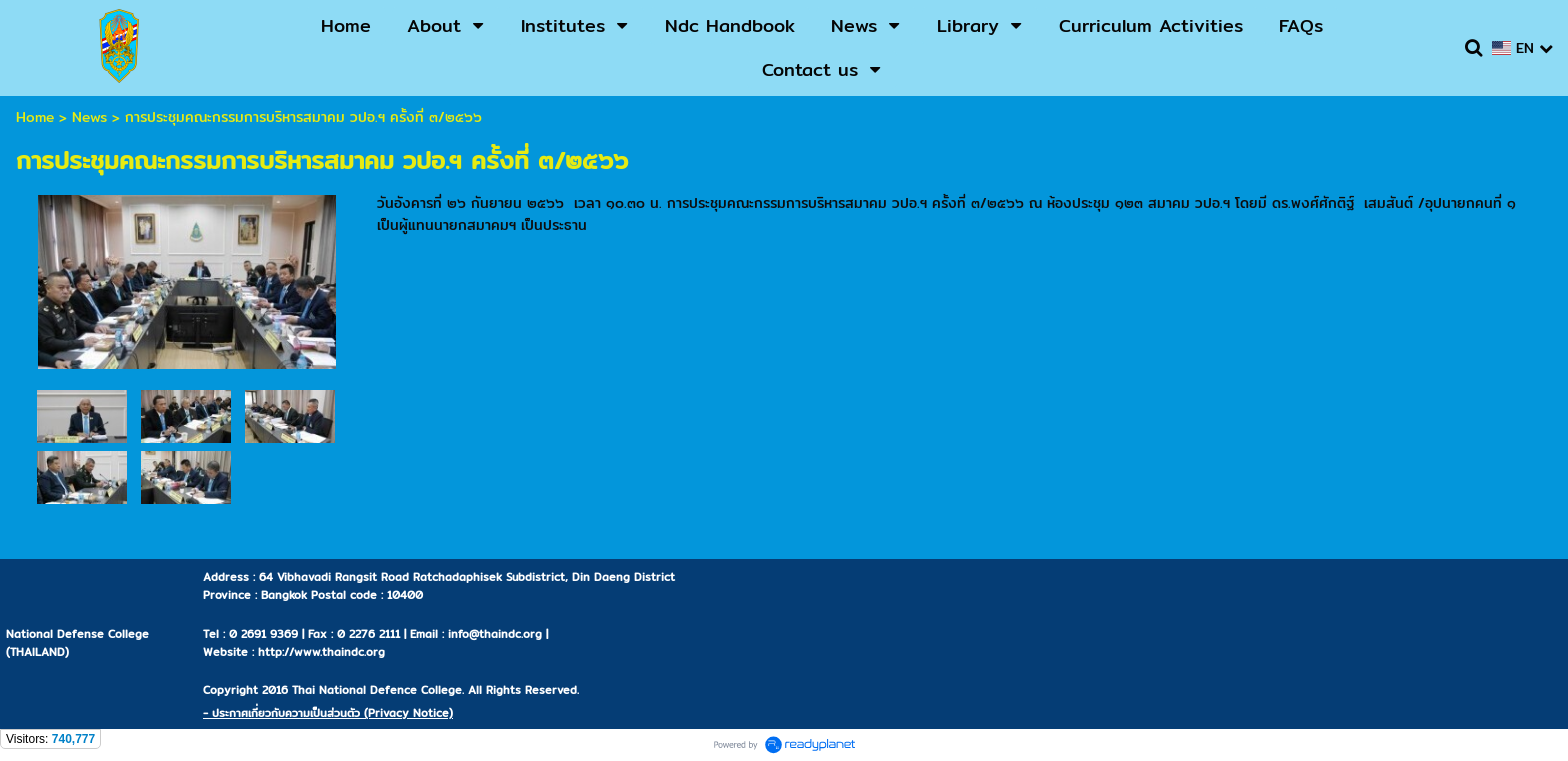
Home (35, 117)
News (89, 117)
